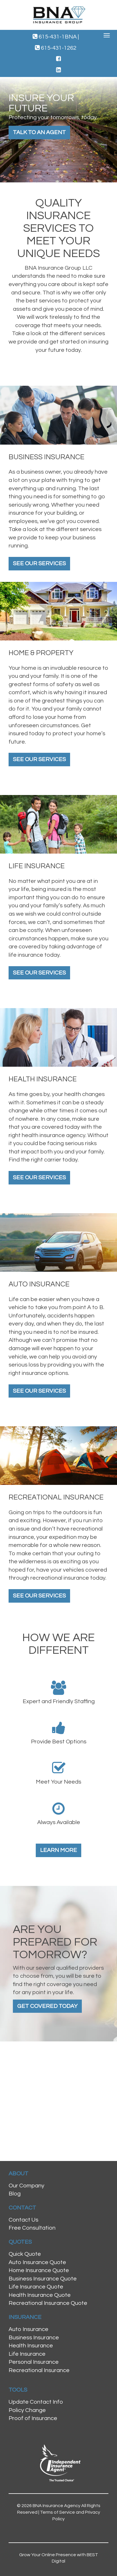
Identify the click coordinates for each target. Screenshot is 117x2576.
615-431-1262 (55, 48)
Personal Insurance (34, 2362)
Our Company (26, 2186)
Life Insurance (27, 2354)
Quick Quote (25, 2254)
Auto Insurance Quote (37, 2262)
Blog (15, 2194)
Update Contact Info (36, 2402)
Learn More (58, 1850)
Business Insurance (34, 2337)
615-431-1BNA (56, 37)
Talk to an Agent (39, 132)
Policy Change (27, 2410)
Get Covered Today (47, 2006)
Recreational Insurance (39, 2370)
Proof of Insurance (33, 2418)
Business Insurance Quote (43, 2279)
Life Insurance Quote (36, 2287)
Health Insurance (31, 2346)
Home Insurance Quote (39, 2270)
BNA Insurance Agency (56, 2505)
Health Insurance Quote (40, 2295)
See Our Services (39, 563)
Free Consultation (32, 2228)
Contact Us (23, 2220)
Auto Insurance (28, 2329)
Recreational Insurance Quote (48, 2303)
